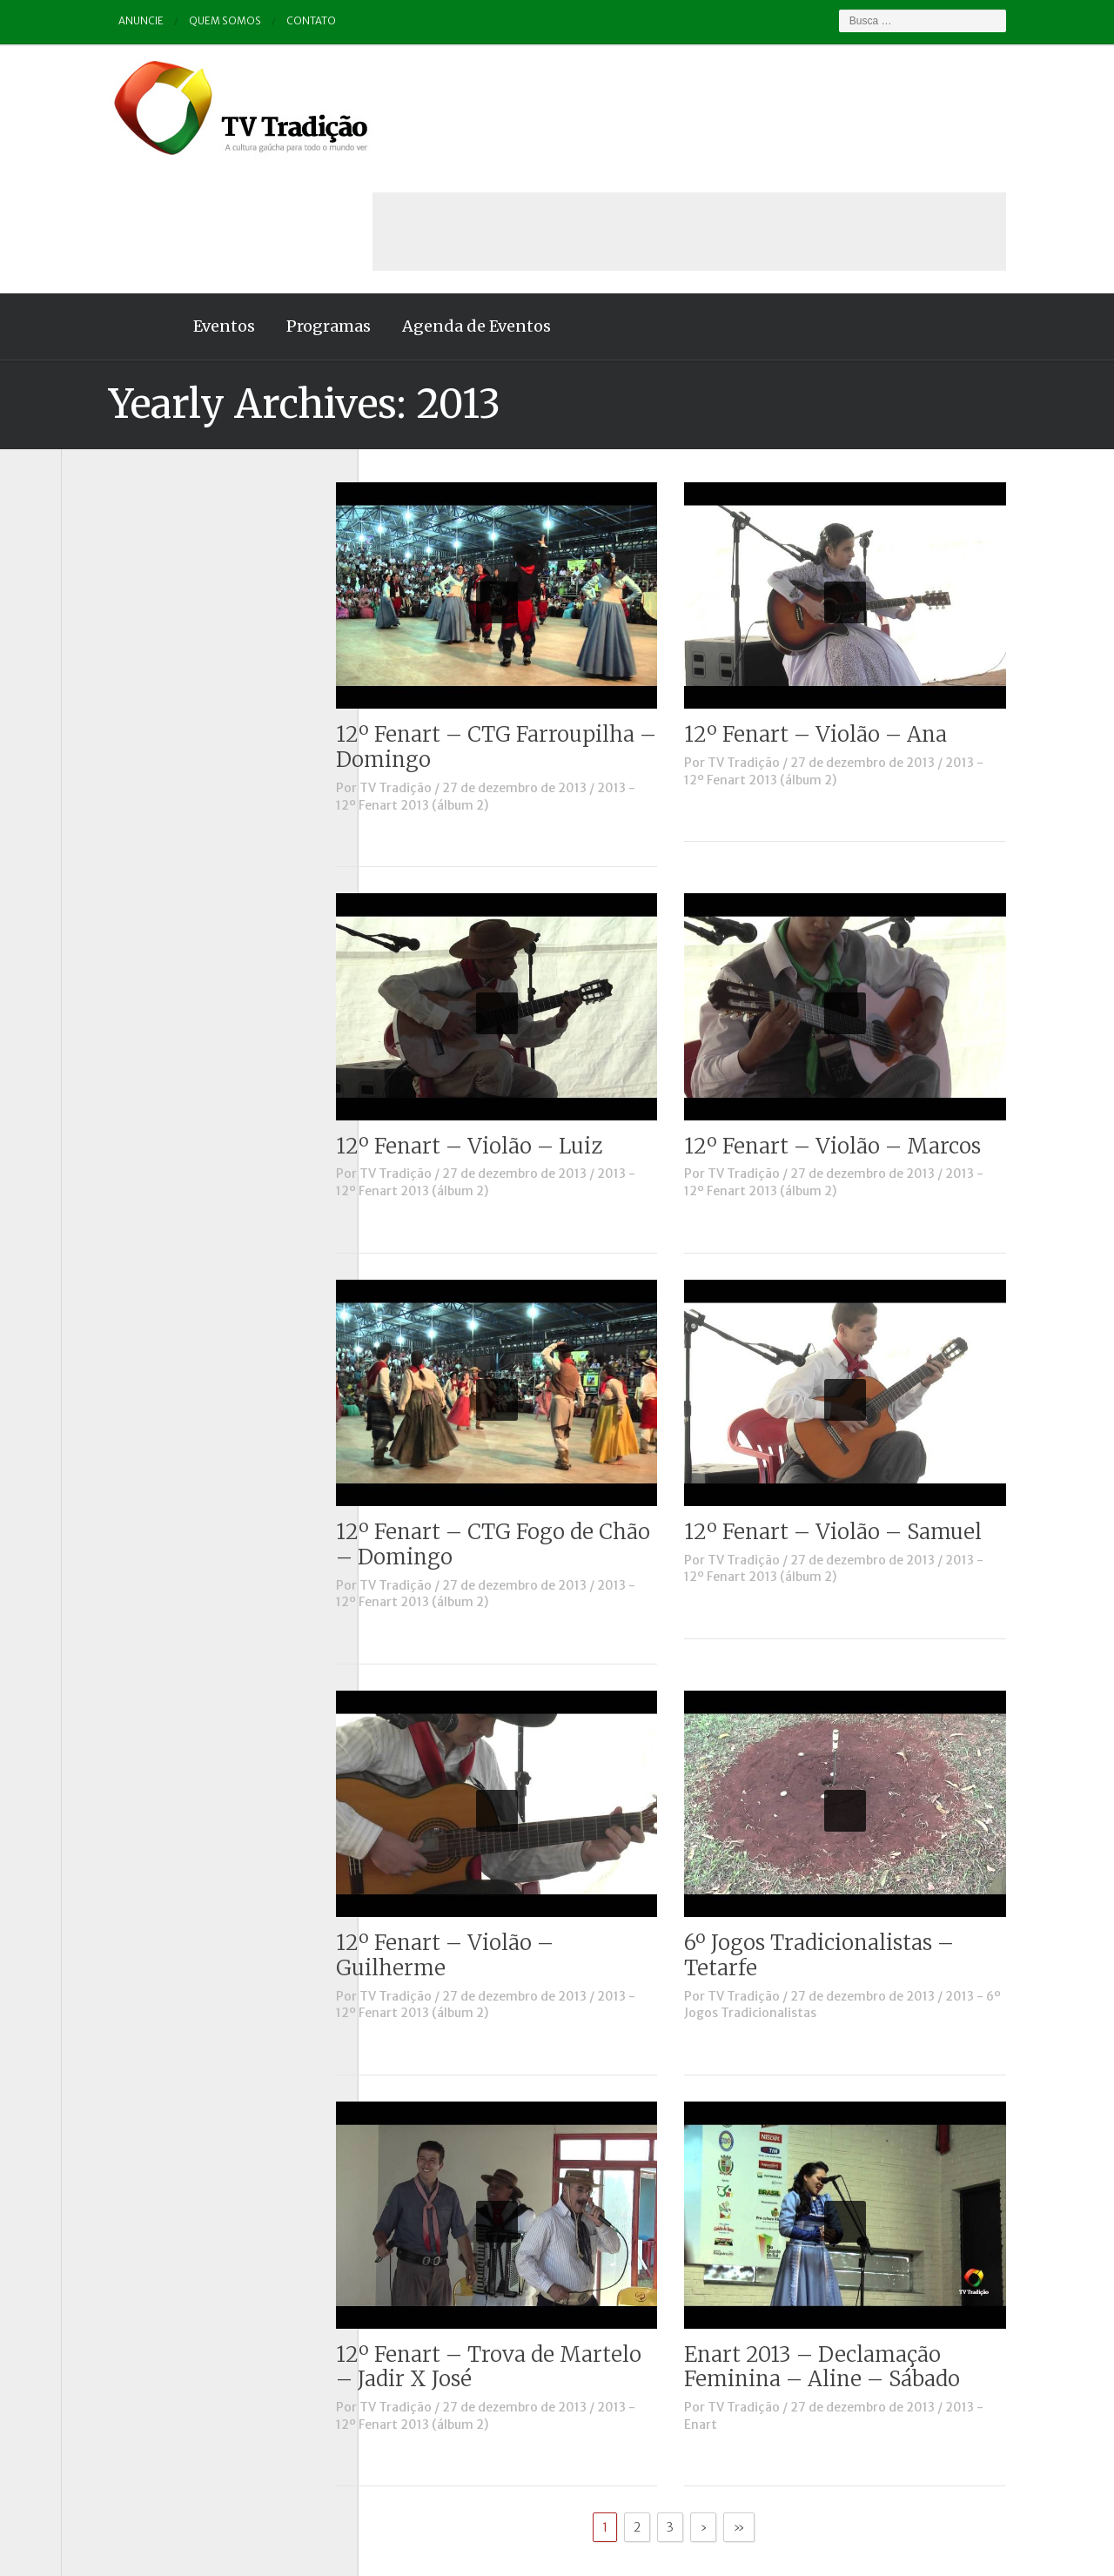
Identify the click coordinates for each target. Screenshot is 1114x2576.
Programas (281, 202)
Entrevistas (113, 677)
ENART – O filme (128, 654)
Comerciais (112, 605)
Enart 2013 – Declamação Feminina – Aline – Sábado (869, 2243)
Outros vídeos (121, 774)
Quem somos (179, 21)
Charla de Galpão (128, 581)
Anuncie (94, 21)
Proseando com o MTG (146, 845)
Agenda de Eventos (429, 202)
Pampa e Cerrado (129, 797)
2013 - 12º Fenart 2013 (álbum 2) (532, 672)
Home (96, 203)
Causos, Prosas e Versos (149, 557)
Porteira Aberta (125, 822)
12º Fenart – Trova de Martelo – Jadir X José (535, 2243)
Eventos (177, 202)
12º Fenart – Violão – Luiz (516, 1022)
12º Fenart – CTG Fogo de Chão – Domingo (540, 1421)
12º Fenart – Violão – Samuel (880, 1408)
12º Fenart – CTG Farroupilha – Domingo (543, 623)
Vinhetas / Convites (137, 942)
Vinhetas (105, 917)
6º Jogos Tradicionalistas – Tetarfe (866, 1832)
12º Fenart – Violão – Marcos (879, 1022)
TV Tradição (442, 664)
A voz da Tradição (132, 533)
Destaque (107, 629)
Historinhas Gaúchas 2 (145, 725)
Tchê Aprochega (127, 870)
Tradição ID (113, 894)
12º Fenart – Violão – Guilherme (492, 1832)
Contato (266, 21)
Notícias (103, 749)
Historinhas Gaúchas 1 (144, 702)
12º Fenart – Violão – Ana (862, 610)
